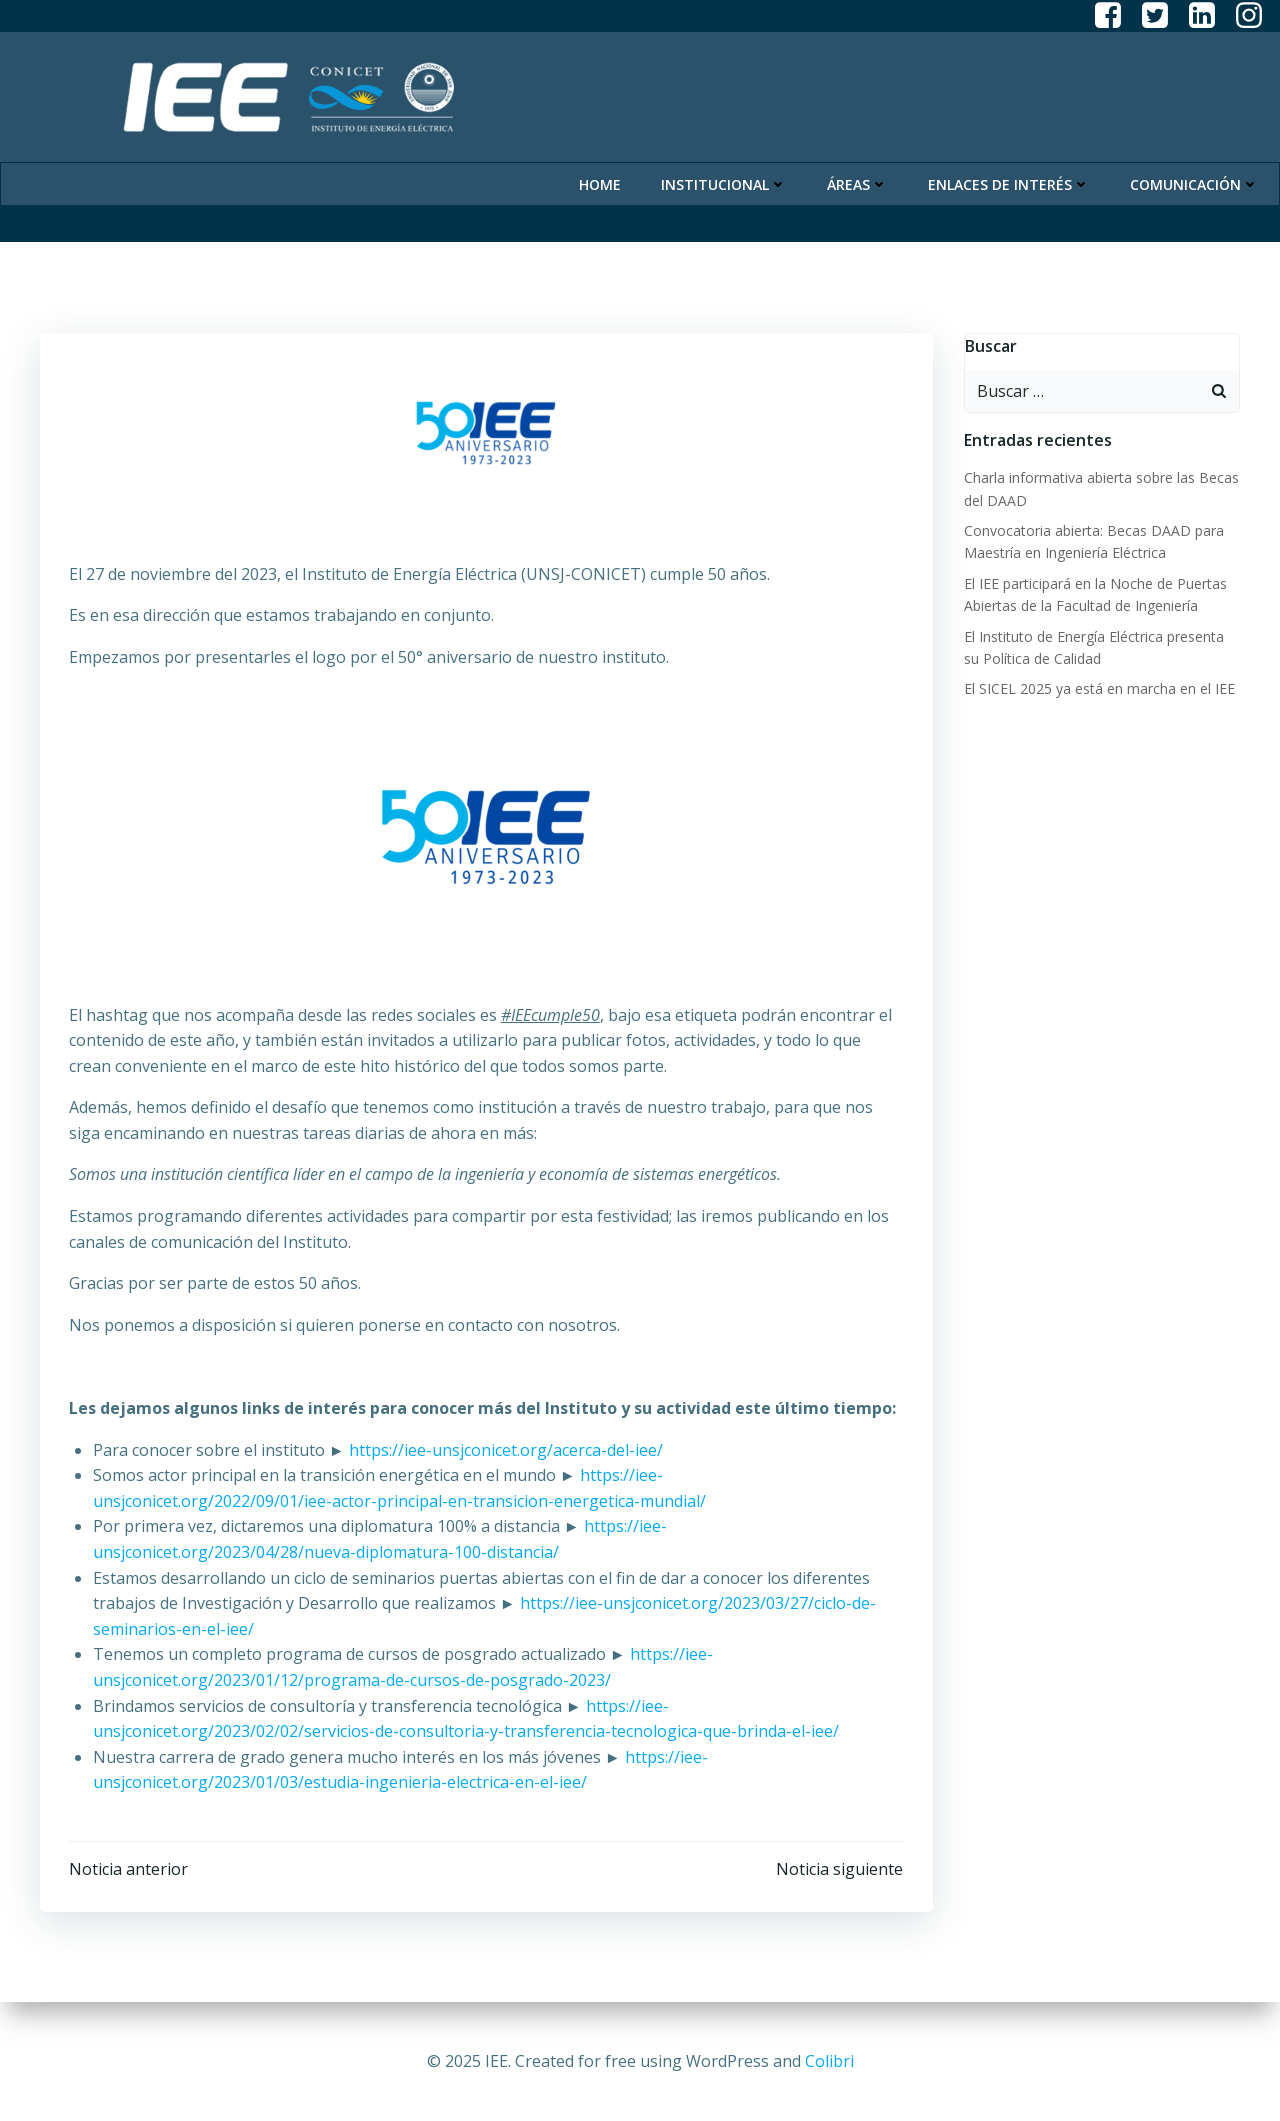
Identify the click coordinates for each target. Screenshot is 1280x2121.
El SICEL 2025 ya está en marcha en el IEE (1098, 687)
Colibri (829, 2061)
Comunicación (1195, 180)
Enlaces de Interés (1010, 180)
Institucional (725, 180)
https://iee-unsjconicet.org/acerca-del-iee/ (506, 1450)
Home (601, 180)
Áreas (858, 180)
